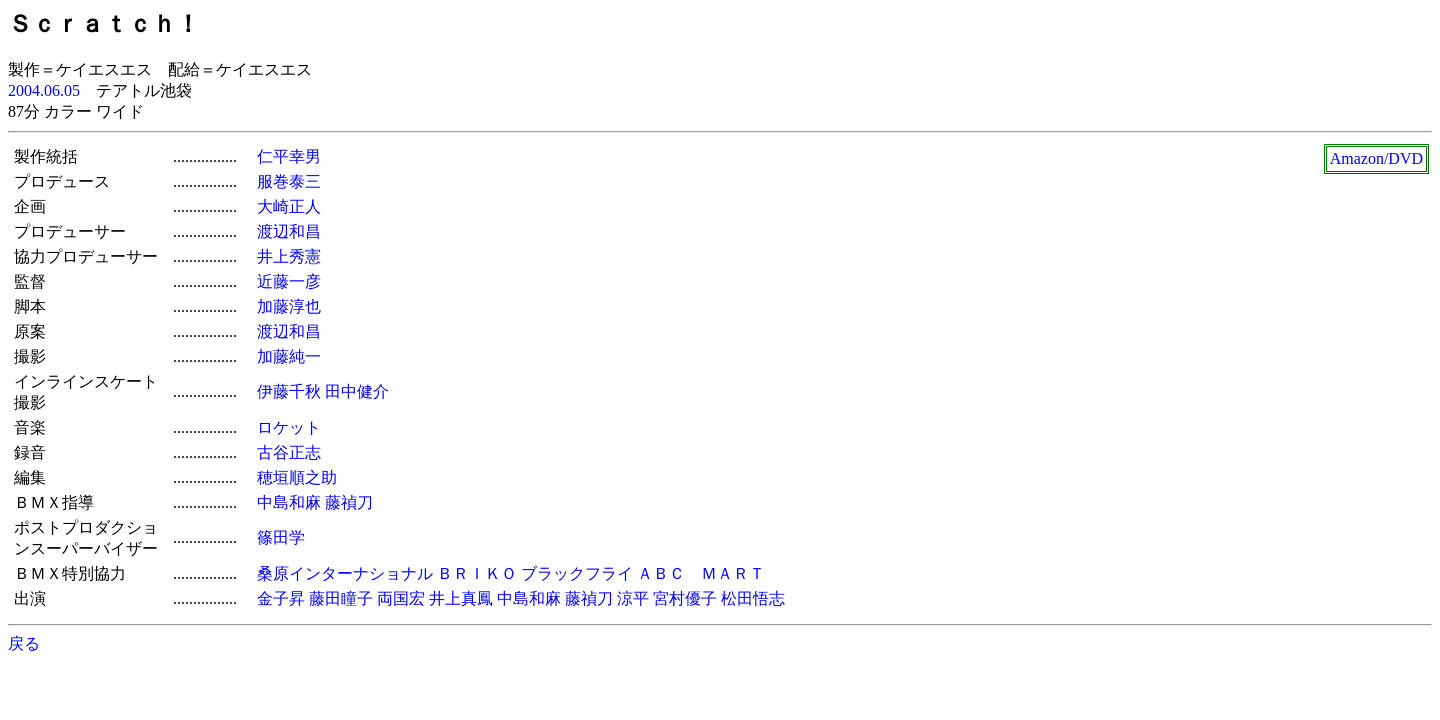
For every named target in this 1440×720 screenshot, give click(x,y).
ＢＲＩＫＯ (477, 573)
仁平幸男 (289, 156)
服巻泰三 (289, 181)
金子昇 (281, 598)
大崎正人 (289, 206)
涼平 (633, 598)
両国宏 (401, 598)
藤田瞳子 (341, 598)
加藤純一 (289, 356)
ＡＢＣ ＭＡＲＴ (701, 573)
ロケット (289, 427)
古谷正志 (289, 452)
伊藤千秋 (289, 391)
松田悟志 (753, 598)
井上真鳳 (461, 598)
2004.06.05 (44, 90)
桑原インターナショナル (345, 573)
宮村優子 (685, 598)
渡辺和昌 (289, 231)
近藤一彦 (289, 281)
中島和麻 (289, 502)
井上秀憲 (289, 256)
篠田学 (281, 537)
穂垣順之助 (297, 477)
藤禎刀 (349, 502)
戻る (24, 643)
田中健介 (357, 391)
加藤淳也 (289, 306)
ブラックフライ (577, 573)
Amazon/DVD (1376, 158)
